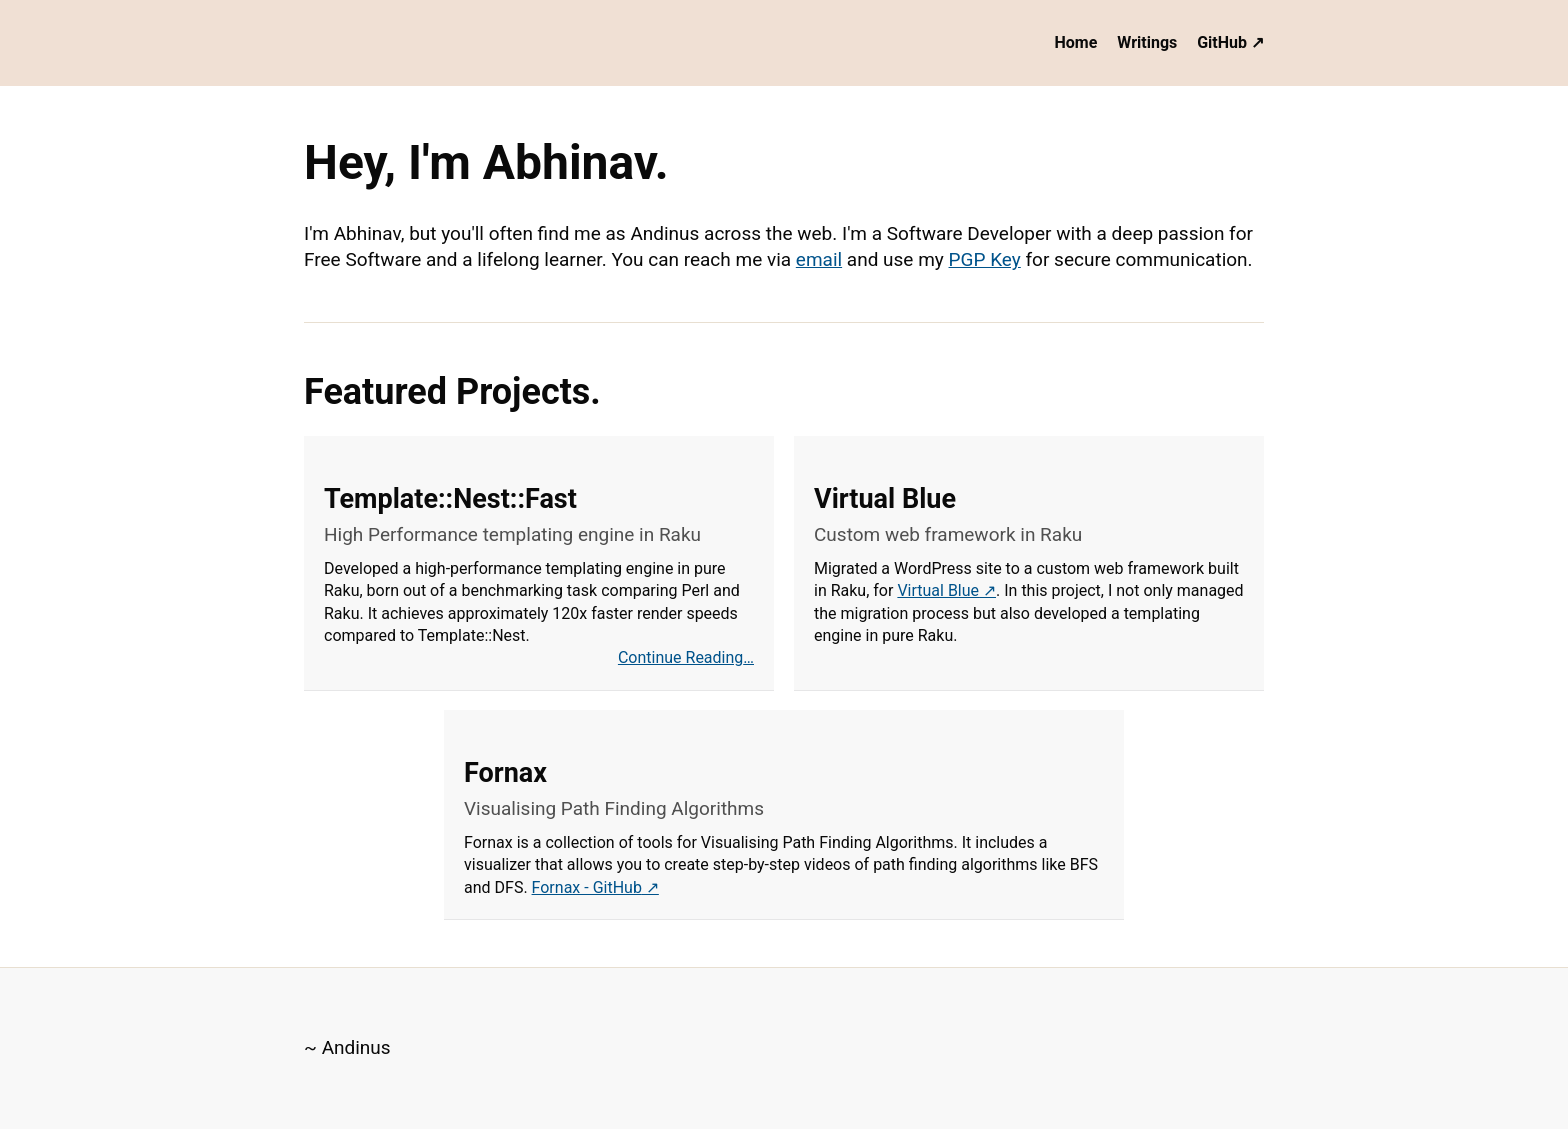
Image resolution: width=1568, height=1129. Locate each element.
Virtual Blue (938, 590)
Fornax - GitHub (587, 887)
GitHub (1222, 42)
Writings (1147, 42)
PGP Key (985, 259)
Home (1076, 42)
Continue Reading (680, 657)
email (819, 259)
